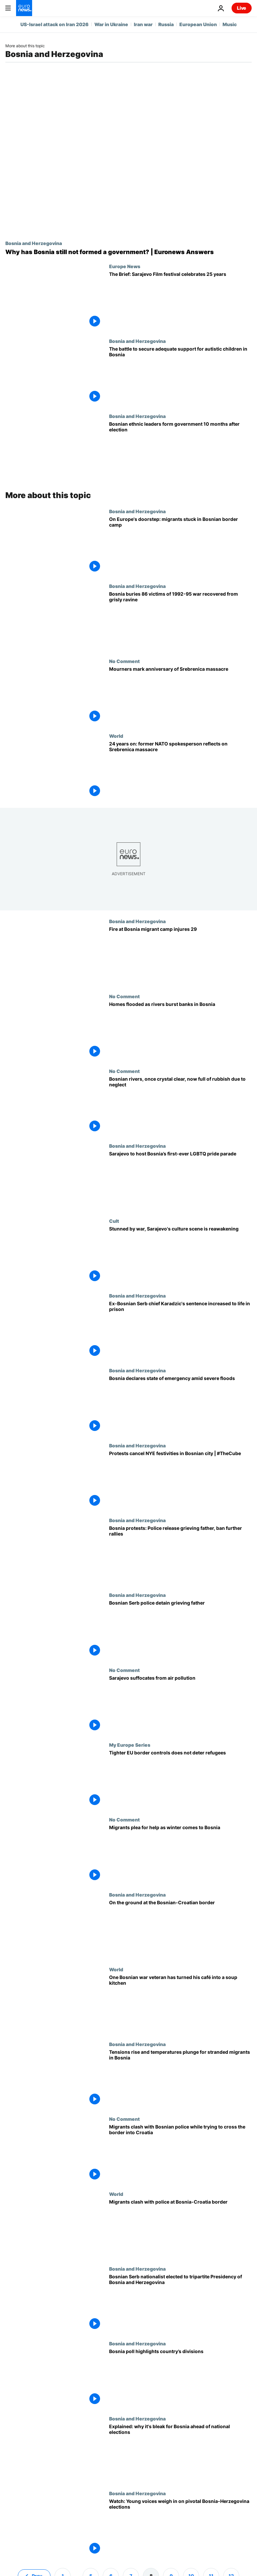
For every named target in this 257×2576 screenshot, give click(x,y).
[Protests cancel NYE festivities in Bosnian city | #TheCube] (180, 1480)
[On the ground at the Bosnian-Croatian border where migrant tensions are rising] (180, 1929)
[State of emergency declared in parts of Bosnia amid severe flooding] (180, 1405)
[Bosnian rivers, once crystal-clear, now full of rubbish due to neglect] (180, 1105)
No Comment (124, 661)
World (116, 735)
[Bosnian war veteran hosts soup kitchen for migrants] (180, 2004)
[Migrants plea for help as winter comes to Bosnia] (180, 1854)
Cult (114, 1220)
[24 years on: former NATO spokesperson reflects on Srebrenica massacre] (180, 770)
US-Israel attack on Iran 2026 (54, 24)
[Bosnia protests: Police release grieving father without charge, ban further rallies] (180, 1554)
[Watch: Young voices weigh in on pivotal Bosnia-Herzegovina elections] (180, 2528)
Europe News (124, 266)
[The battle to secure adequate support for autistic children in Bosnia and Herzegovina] (180, 375)
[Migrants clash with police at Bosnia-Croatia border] (180, 2228)
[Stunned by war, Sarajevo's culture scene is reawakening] (180, 1255)
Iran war (143, 24)
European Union (198, 24)
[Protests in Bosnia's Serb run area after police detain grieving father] (180, 1629)
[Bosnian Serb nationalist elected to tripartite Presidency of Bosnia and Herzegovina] (180, 2303)
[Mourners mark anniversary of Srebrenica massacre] (180, 695)
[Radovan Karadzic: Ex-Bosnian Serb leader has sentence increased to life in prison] (180, 1330)
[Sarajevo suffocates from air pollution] (180, 1704)
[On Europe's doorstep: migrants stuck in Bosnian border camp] (180, 546)
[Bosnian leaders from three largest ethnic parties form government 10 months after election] (180, 450)
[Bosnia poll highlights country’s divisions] (180, 2378)
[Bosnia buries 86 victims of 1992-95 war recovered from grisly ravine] (180, 620)
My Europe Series (129, 1744)
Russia (166, 24)
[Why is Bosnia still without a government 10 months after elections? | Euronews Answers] (128, 252)
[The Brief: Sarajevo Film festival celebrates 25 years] (180, 301)
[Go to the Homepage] (24, 8)
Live (241, 8)
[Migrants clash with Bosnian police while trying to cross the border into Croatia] (180, 2153)
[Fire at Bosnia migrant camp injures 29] (180, 955)
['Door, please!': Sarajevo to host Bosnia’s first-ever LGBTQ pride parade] (180, 1180)
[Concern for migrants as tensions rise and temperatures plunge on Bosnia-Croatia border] (180, 2078)
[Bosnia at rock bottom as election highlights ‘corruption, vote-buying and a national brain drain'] (180, 2453)
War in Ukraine (111, 24)
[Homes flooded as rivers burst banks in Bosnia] (180, 1031)
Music (230, 24)
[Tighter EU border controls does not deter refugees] (180, 1779)
